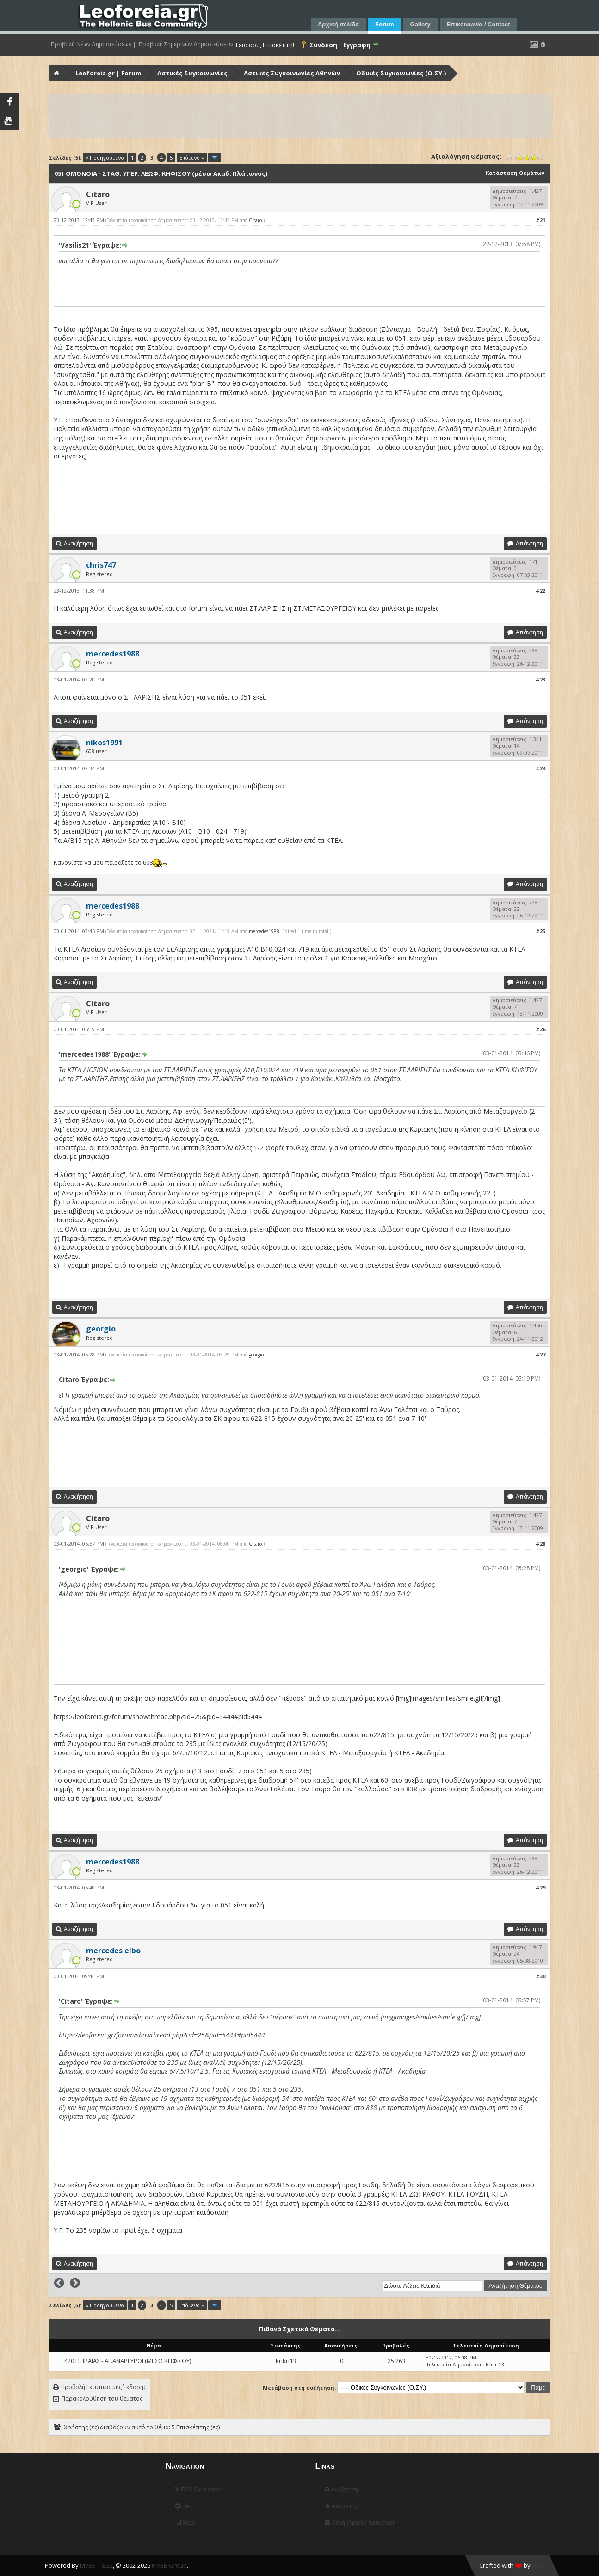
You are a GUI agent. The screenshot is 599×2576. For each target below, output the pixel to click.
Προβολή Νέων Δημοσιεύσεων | (93, 44)
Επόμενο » (191, 157)
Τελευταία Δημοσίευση (454, 2364)
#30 (540, 1976)
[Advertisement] (300, 116)
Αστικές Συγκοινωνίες (192, 73)
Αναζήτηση (341, 2489)
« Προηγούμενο (105, 157)
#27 (540, 1354)
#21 (540, 220)
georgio (256, 1354)
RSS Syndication (198, 2489)
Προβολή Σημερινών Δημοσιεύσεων (186, 44)
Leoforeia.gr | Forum (108, 73)
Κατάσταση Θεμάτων (515, 172)
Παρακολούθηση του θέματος (102, 2399)
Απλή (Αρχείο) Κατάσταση (360, 2523)
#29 (540, 1887)
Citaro (98, 194)
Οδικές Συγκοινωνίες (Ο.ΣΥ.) (401, 73)
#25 (540, 931)
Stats (185, 2523)
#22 (540, 590)
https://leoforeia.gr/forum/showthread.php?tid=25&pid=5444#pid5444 (158, 1716)
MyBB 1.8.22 (96, 2565)
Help (184, 2506)
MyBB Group (169, 2565)
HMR (538, 2565)
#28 (540, 1543)
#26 (540, 1029)
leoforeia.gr (342, 2506)
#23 (540, 679)
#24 (540, 768)
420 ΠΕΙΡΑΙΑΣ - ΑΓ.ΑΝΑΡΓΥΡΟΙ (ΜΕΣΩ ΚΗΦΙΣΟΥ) (127, 2361)
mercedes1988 (264, 931)
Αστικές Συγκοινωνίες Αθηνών (292, 73)
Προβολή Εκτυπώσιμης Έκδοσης (103, 2387)
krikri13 (286, 2361)
